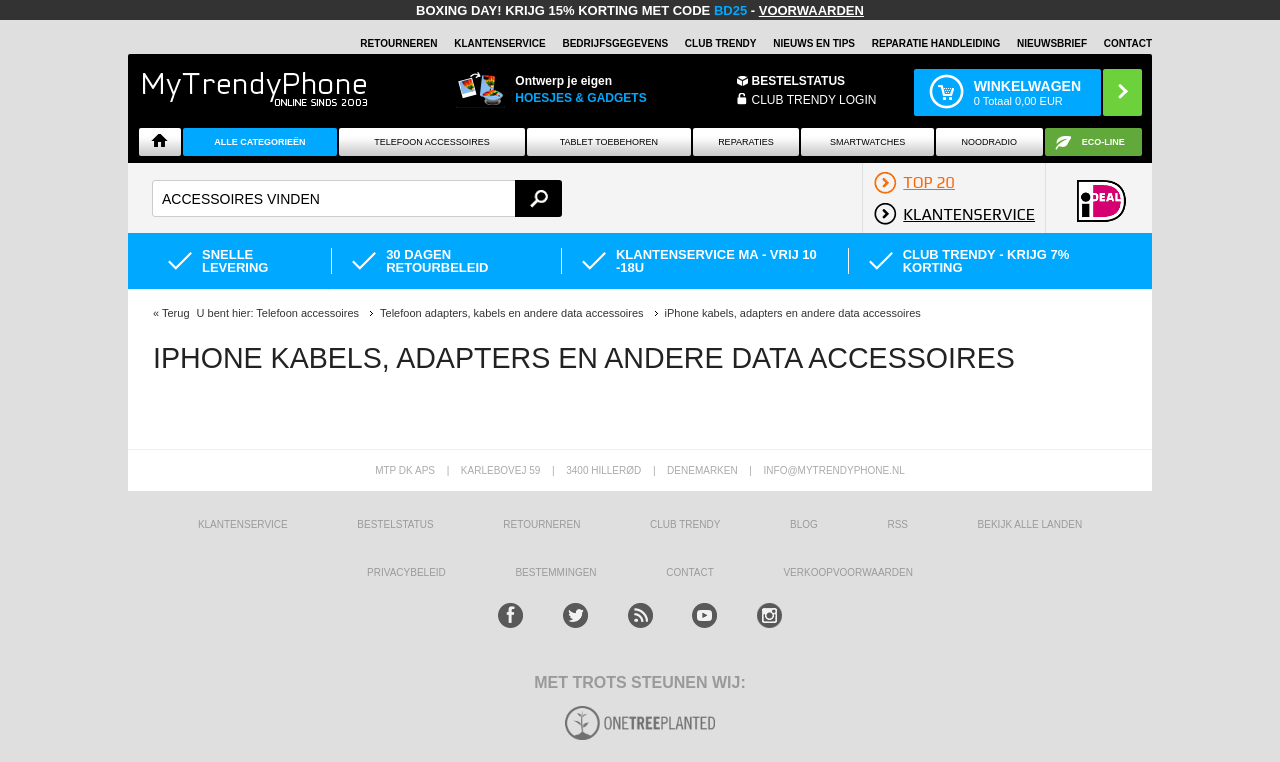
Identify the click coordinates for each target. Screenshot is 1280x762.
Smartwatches (867, 142)
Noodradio (990, 142)
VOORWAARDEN (811, 10)
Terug (176, 313)
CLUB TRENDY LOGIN (814, 100)
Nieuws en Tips (814, 43)
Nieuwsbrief (1052, 43)
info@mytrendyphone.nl (834, 470)
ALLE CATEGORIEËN (259, 142)
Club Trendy (721, 43)
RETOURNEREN (398, 43)
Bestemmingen (555, 572)
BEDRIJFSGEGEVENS (615, 43)
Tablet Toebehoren (609, 142)
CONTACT (690, 572)
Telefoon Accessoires (432, 142)
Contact (1128, 43)
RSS (897, 524)
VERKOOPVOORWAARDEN (847, 572)
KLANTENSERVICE (500, 43)
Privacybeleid (406, 572)
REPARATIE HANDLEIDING (936, 43)
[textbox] (357, 198)
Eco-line (1103, 142)
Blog (804, 524)
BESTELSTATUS (799, 81)
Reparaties (746, 142)
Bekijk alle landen (1030, 524)
